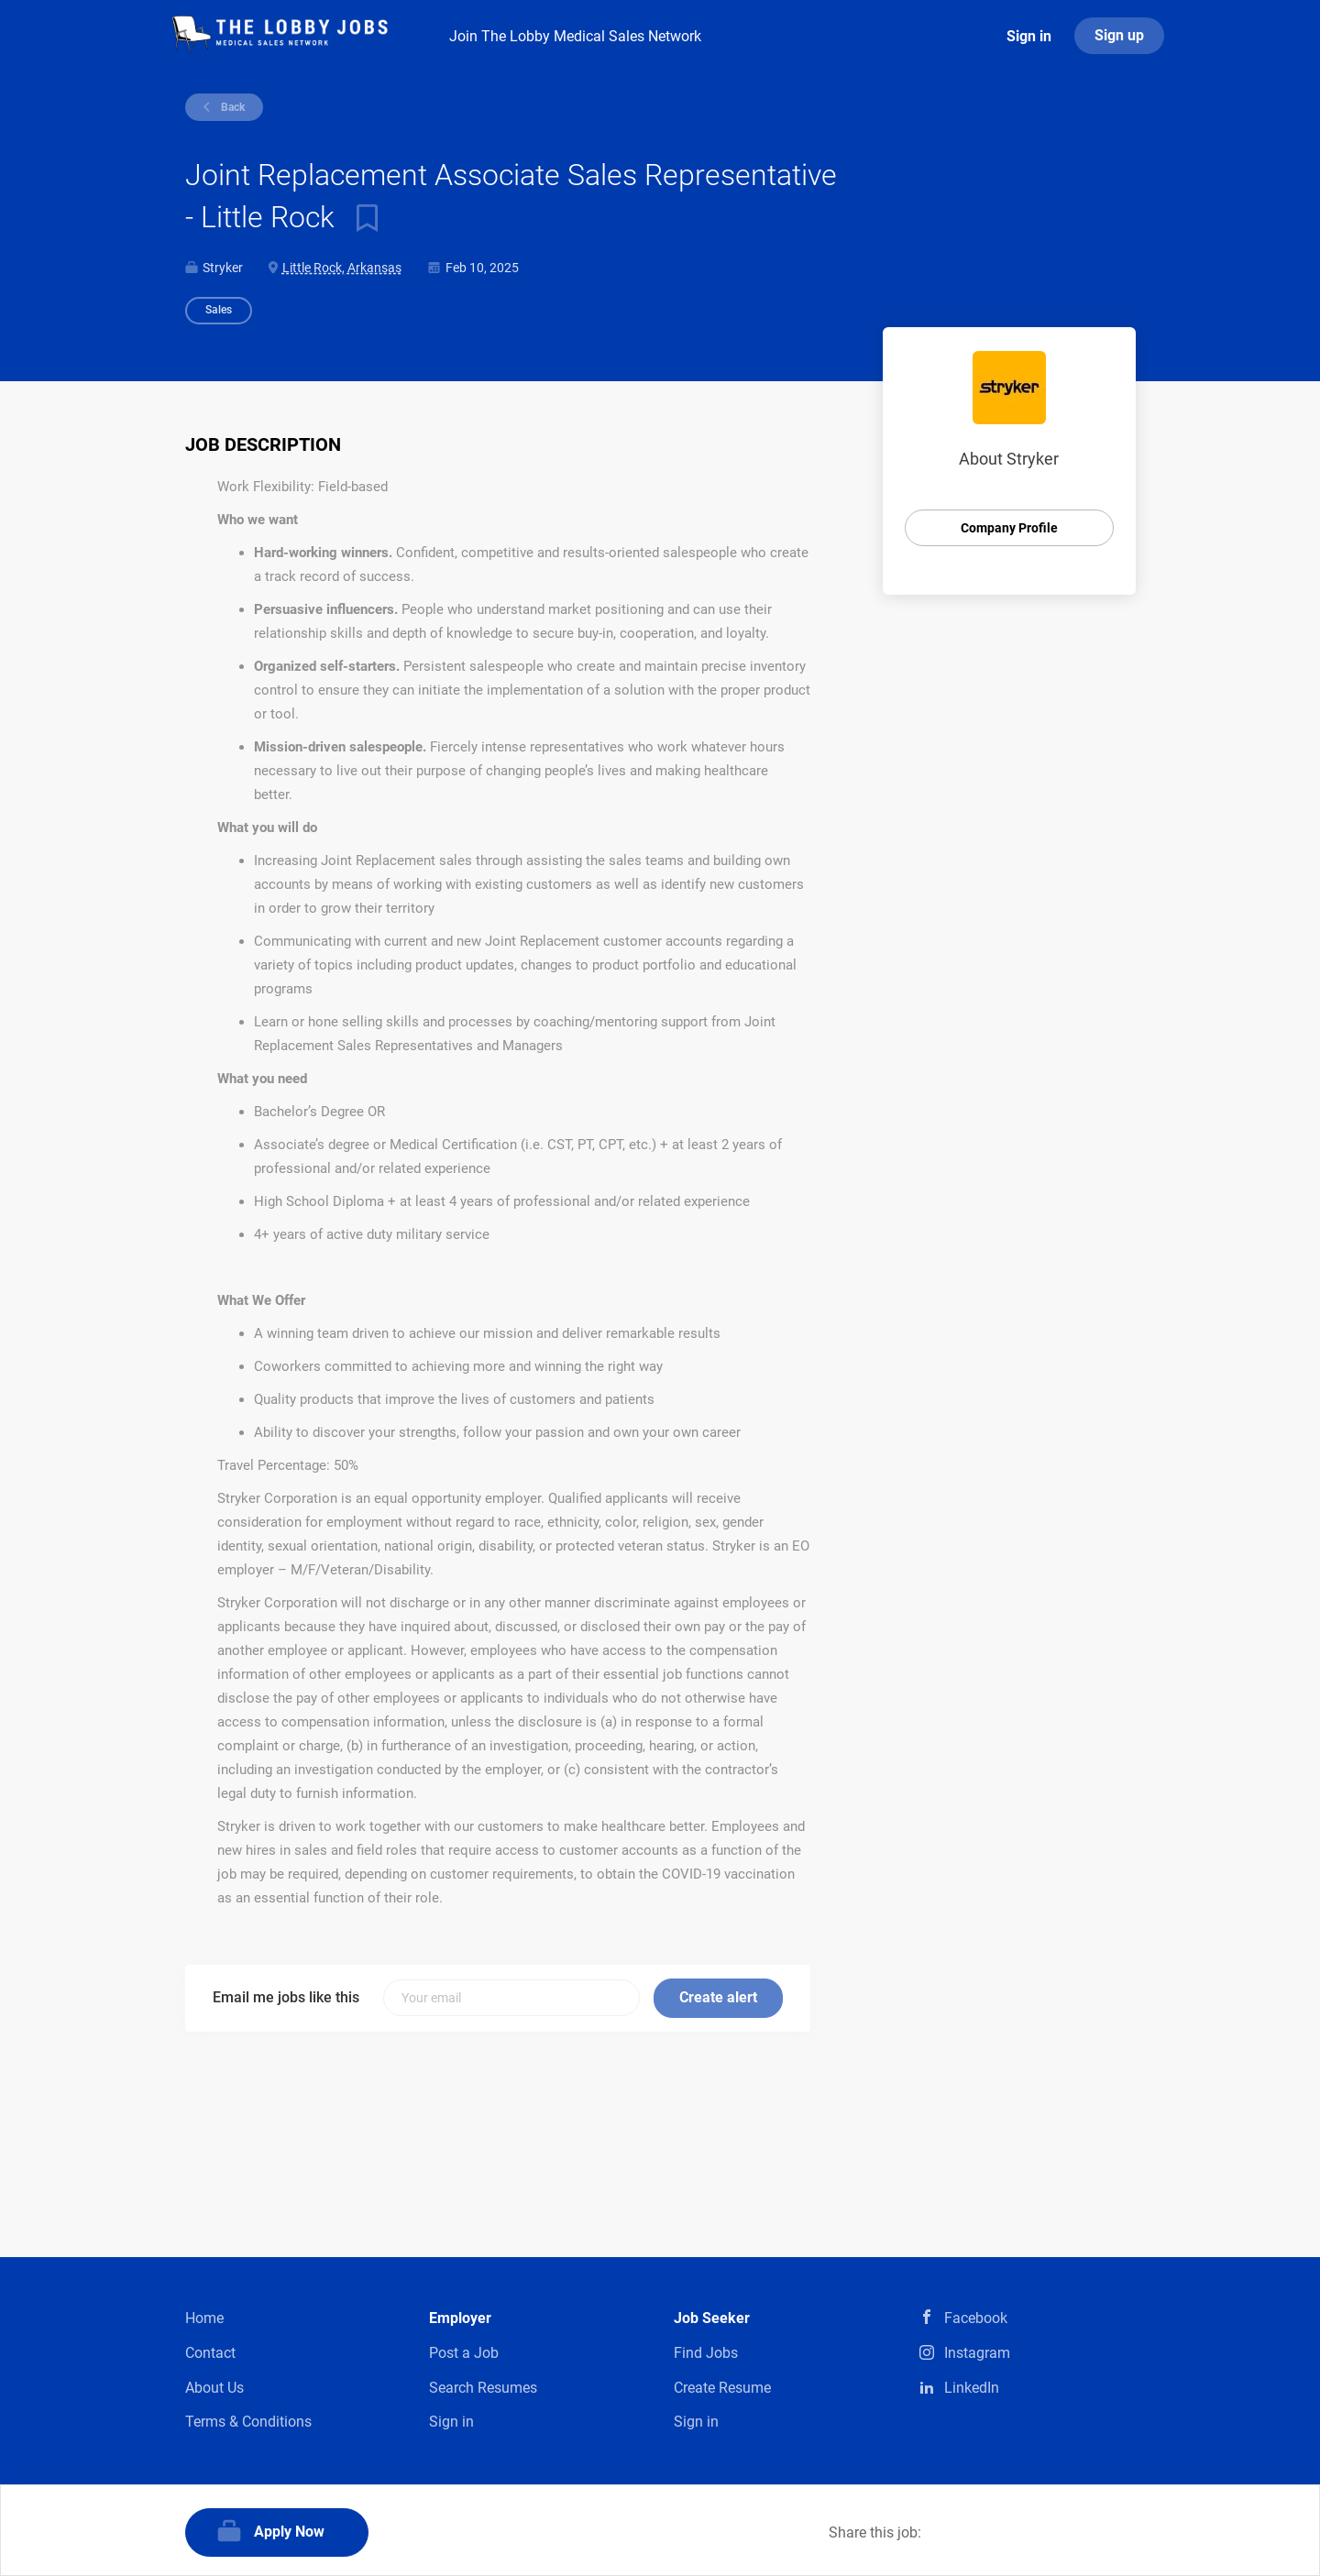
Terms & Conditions (248, 2421)
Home (204, 2318)
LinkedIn (971, 2387)
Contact (210, 2353)
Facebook (975, 2318)
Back (231, 107)
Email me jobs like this (286, 1997)
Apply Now (289, 2531)
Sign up (1119, 35)
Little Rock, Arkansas (342, 267)
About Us (214, 2387)
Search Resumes (483, 2387)
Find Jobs (706, 2353)
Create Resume (722, 2387)
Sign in (1028, 36)
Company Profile (1009, 528)
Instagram (977, 2353)
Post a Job (464, 2353)
